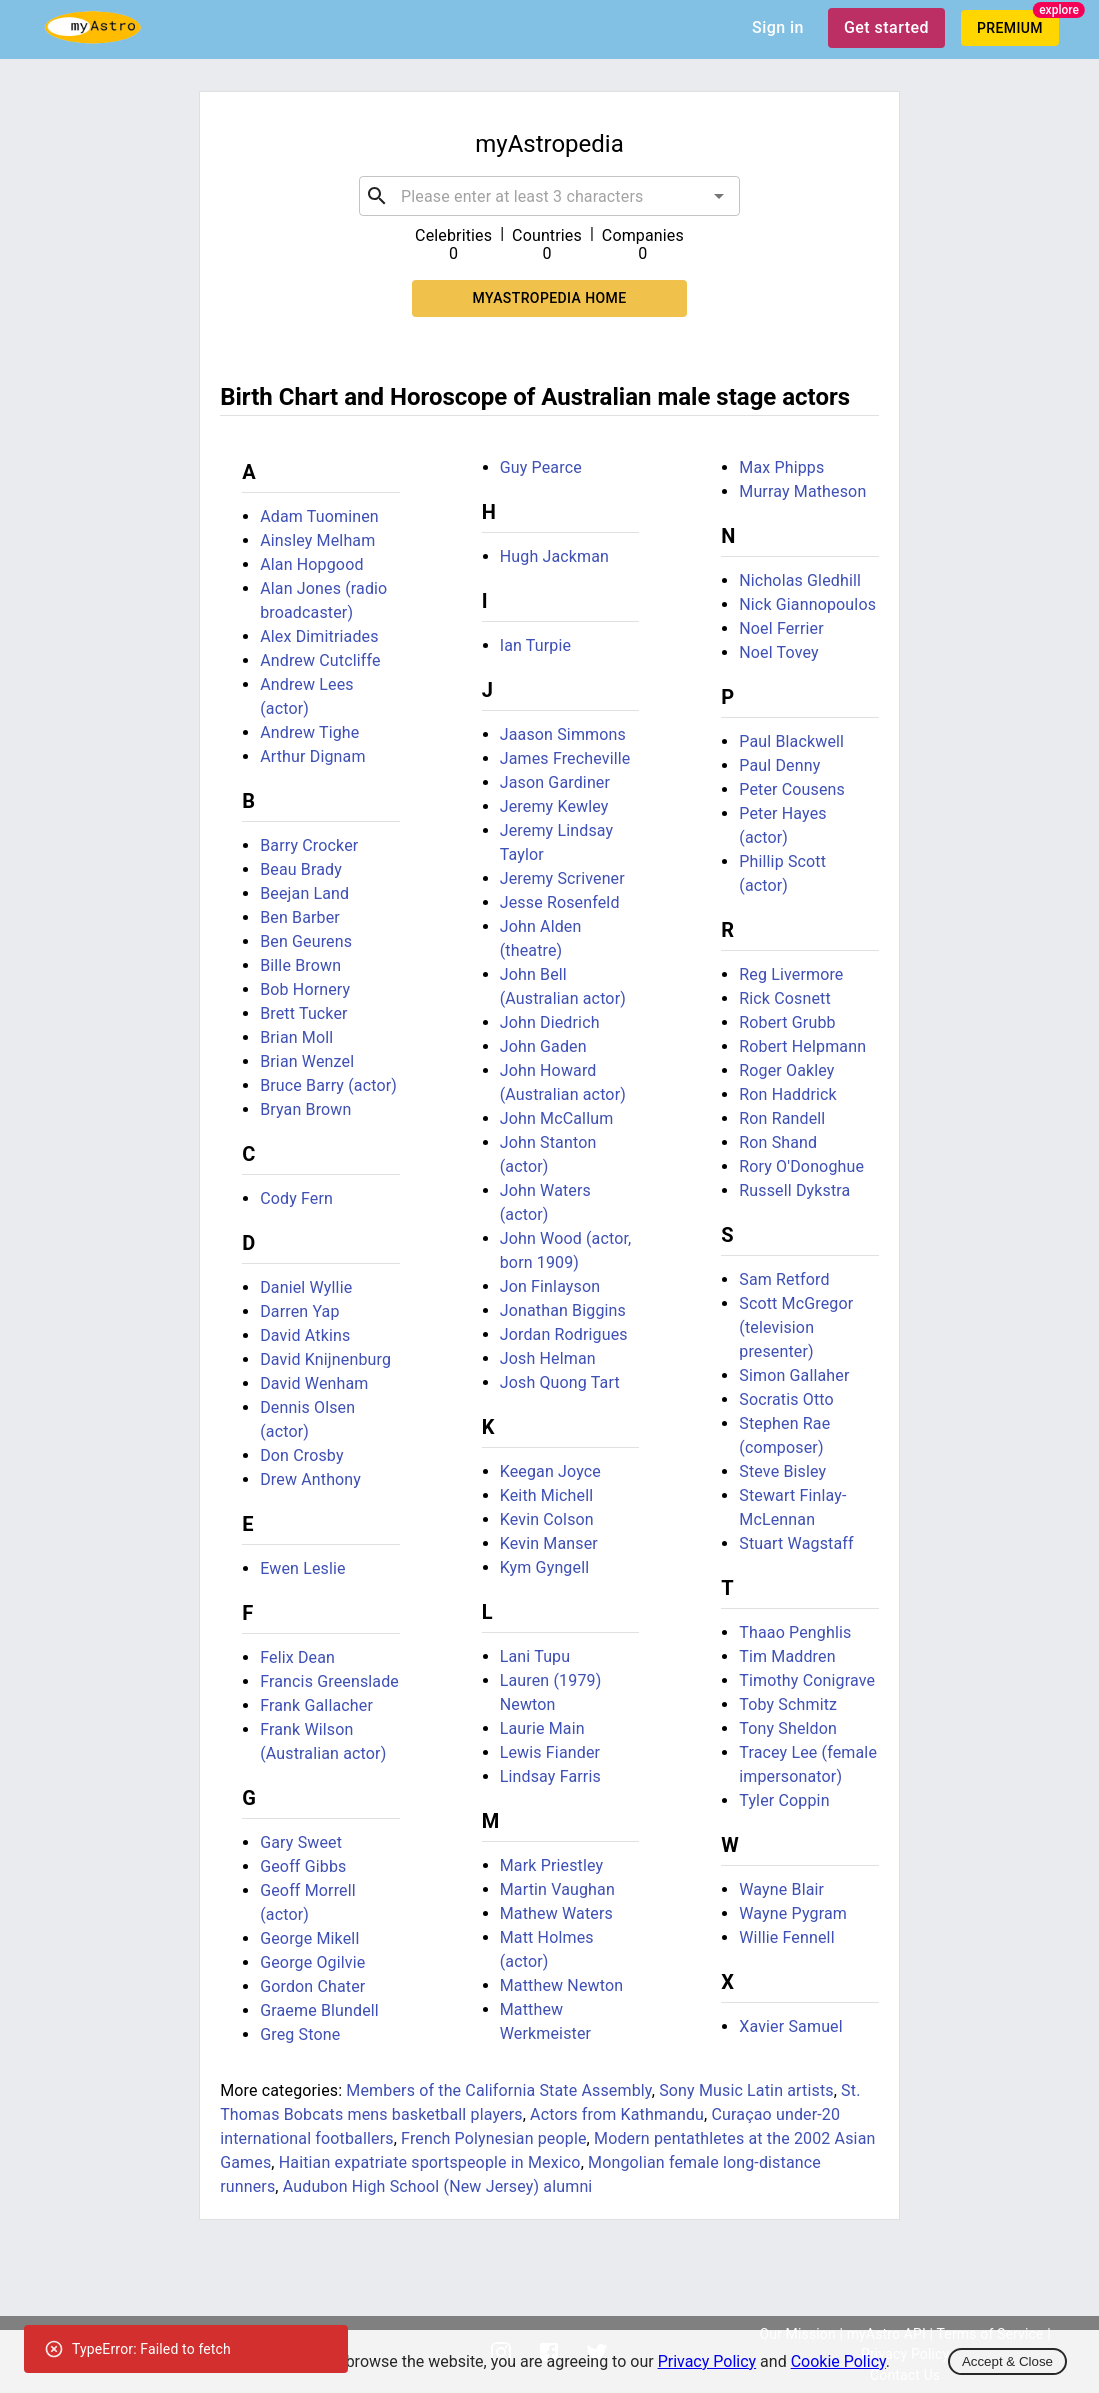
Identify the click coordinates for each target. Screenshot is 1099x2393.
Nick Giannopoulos (807, 604)
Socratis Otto (786, 1399)
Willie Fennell (786, 1937)
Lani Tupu (535, 1656)
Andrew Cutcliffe (320, 660)
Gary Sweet (301, 1842)
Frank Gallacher (316, 1705)
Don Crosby (301, 1455)
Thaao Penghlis (795, 1632)
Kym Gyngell (545, 1567)
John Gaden (543, 1046)
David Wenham (314, 1383)
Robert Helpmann (802, 1046)
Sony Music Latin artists (746, 2090)
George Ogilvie (312, 1962)
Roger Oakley (786, 1070)
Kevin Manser (549, 1543)
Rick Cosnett (785, 998)
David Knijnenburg (325, 1359)
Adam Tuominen (319, 516)
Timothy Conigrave (807, 1680)
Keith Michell (547, 1495)
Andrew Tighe (309, 732)
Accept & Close (1007, 2361)
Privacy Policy (707, 2361)
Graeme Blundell (319, 2010)
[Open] (719, 196)
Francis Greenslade (329, 1681)
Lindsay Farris (550, 1776)
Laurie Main (542, 1728)
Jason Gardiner (555, 782)
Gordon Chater (312, 1986)
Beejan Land (304, 893)
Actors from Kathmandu (617, 2114)
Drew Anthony (310, 1479)
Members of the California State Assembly (498, 2090)
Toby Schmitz (788, 1704)
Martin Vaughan (557, 1889)
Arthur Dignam (312, 756)
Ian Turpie (535, 645)
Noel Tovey (778, 652)
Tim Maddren (787, 1656)
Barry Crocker (309, 845)
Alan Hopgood (311, 564)
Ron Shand (778, 1142)
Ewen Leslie (303, 1568)
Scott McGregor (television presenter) (796, 1327)
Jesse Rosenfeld (560, 902)
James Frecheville (565, 758)
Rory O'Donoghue (801, 1166)
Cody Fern (296, 1198)
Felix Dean (297, 1657)
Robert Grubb (787, 1022)
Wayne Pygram (793, 1913)
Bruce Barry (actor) (328, 1085)
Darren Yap (299, 1311)
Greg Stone (300, 2034)
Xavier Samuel (791, 2026)
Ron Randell (782, 1118)
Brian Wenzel (307, 1061)
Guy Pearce (541, 467)
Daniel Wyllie (306, 1287)
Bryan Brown (305, 1109)
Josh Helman (548, 1358)
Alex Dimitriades (319, 636)
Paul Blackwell (791, 741)
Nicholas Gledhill (800, 580)
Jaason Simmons (563, 734)
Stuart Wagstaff (796, 1543)
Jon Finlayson (550, 1286)
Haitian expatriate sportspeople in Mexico (430, 2162)
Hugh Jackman (554, 556)
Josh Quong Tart (560, 1382)
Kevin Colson (547, 1519)
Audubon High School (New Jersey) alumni (438, 2186)
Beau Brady (301, 869)
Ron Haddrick (788, 1094)
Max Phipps (781, 467)
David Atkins (305, 1335)
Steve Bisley (782, 1471)
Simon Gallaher (794, 1375)
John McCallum (557, 1118)
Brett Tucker (304, 1013)
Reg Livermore (791, 974)
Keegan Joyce (550, 1471)
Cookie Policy (838, 2361)
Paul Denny (779, 765)
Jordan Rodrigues (564, 1334)
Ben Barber (300, 917)
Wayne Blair (781, 1889)
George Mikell (309, 1938)
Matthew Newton (562, 1985)
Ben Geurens (306, 941)
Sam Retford (784, 1279)
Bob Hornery (305, 989)
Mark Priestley (552, 1865)
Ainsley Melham (317, 540)
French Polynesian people (494, 2138)
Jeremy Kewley (554, 806)
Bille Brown (300, 965)
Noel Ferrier (781, 628)
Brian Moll (296, 1037)
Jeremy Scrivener (562, 878)
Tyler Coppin (784, 1800)
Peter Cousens (792, 789)
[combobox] (549, 196)
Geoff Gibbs (303, 1866)
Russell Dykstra (794, 1190)
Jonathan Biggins (563, 1310)
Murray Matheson (802, 491)
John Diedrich (550, 1022)
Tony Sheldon (788, 1728)
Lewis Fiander (550, 1752)
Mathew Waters (556, 1913)
